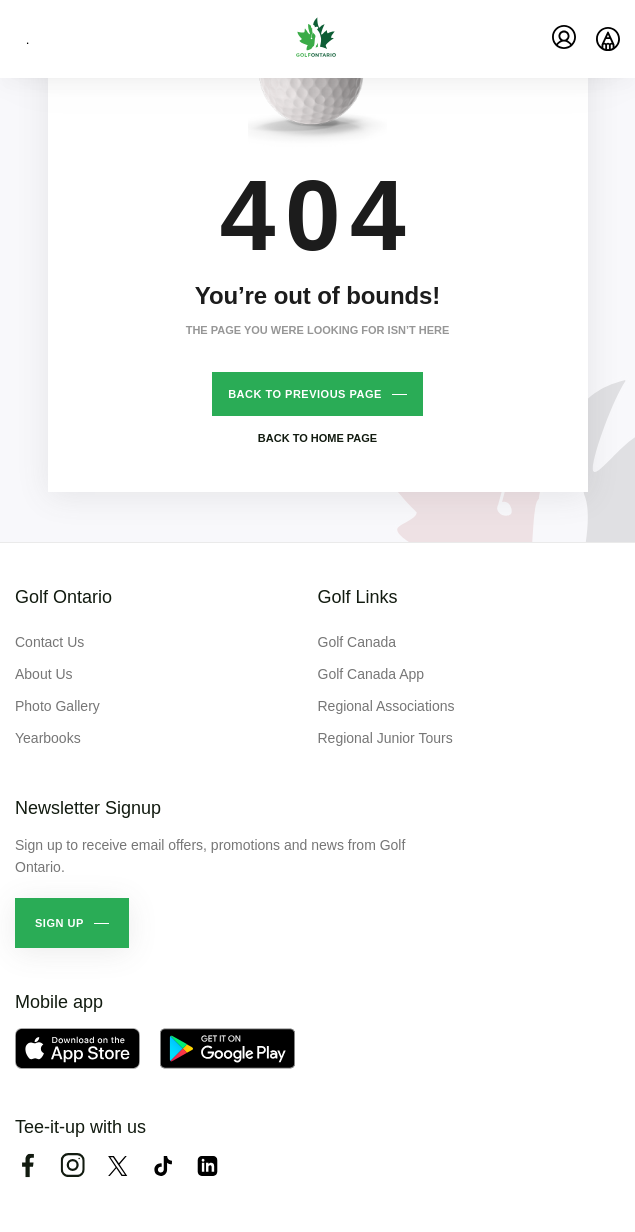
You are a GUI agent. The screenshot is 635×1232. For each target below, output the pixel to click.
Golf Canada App (371, 674)
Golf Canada (357, 642)
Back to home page (317, 438)
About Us (44, 674)
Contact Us (49, 642)
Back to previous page (305, 394)
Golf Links (358, 597)
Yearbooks (48, 738)
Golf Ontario (63, 597)
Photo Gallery (57, 706)
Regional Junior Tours (385, 738)
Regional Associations (386, 706)
